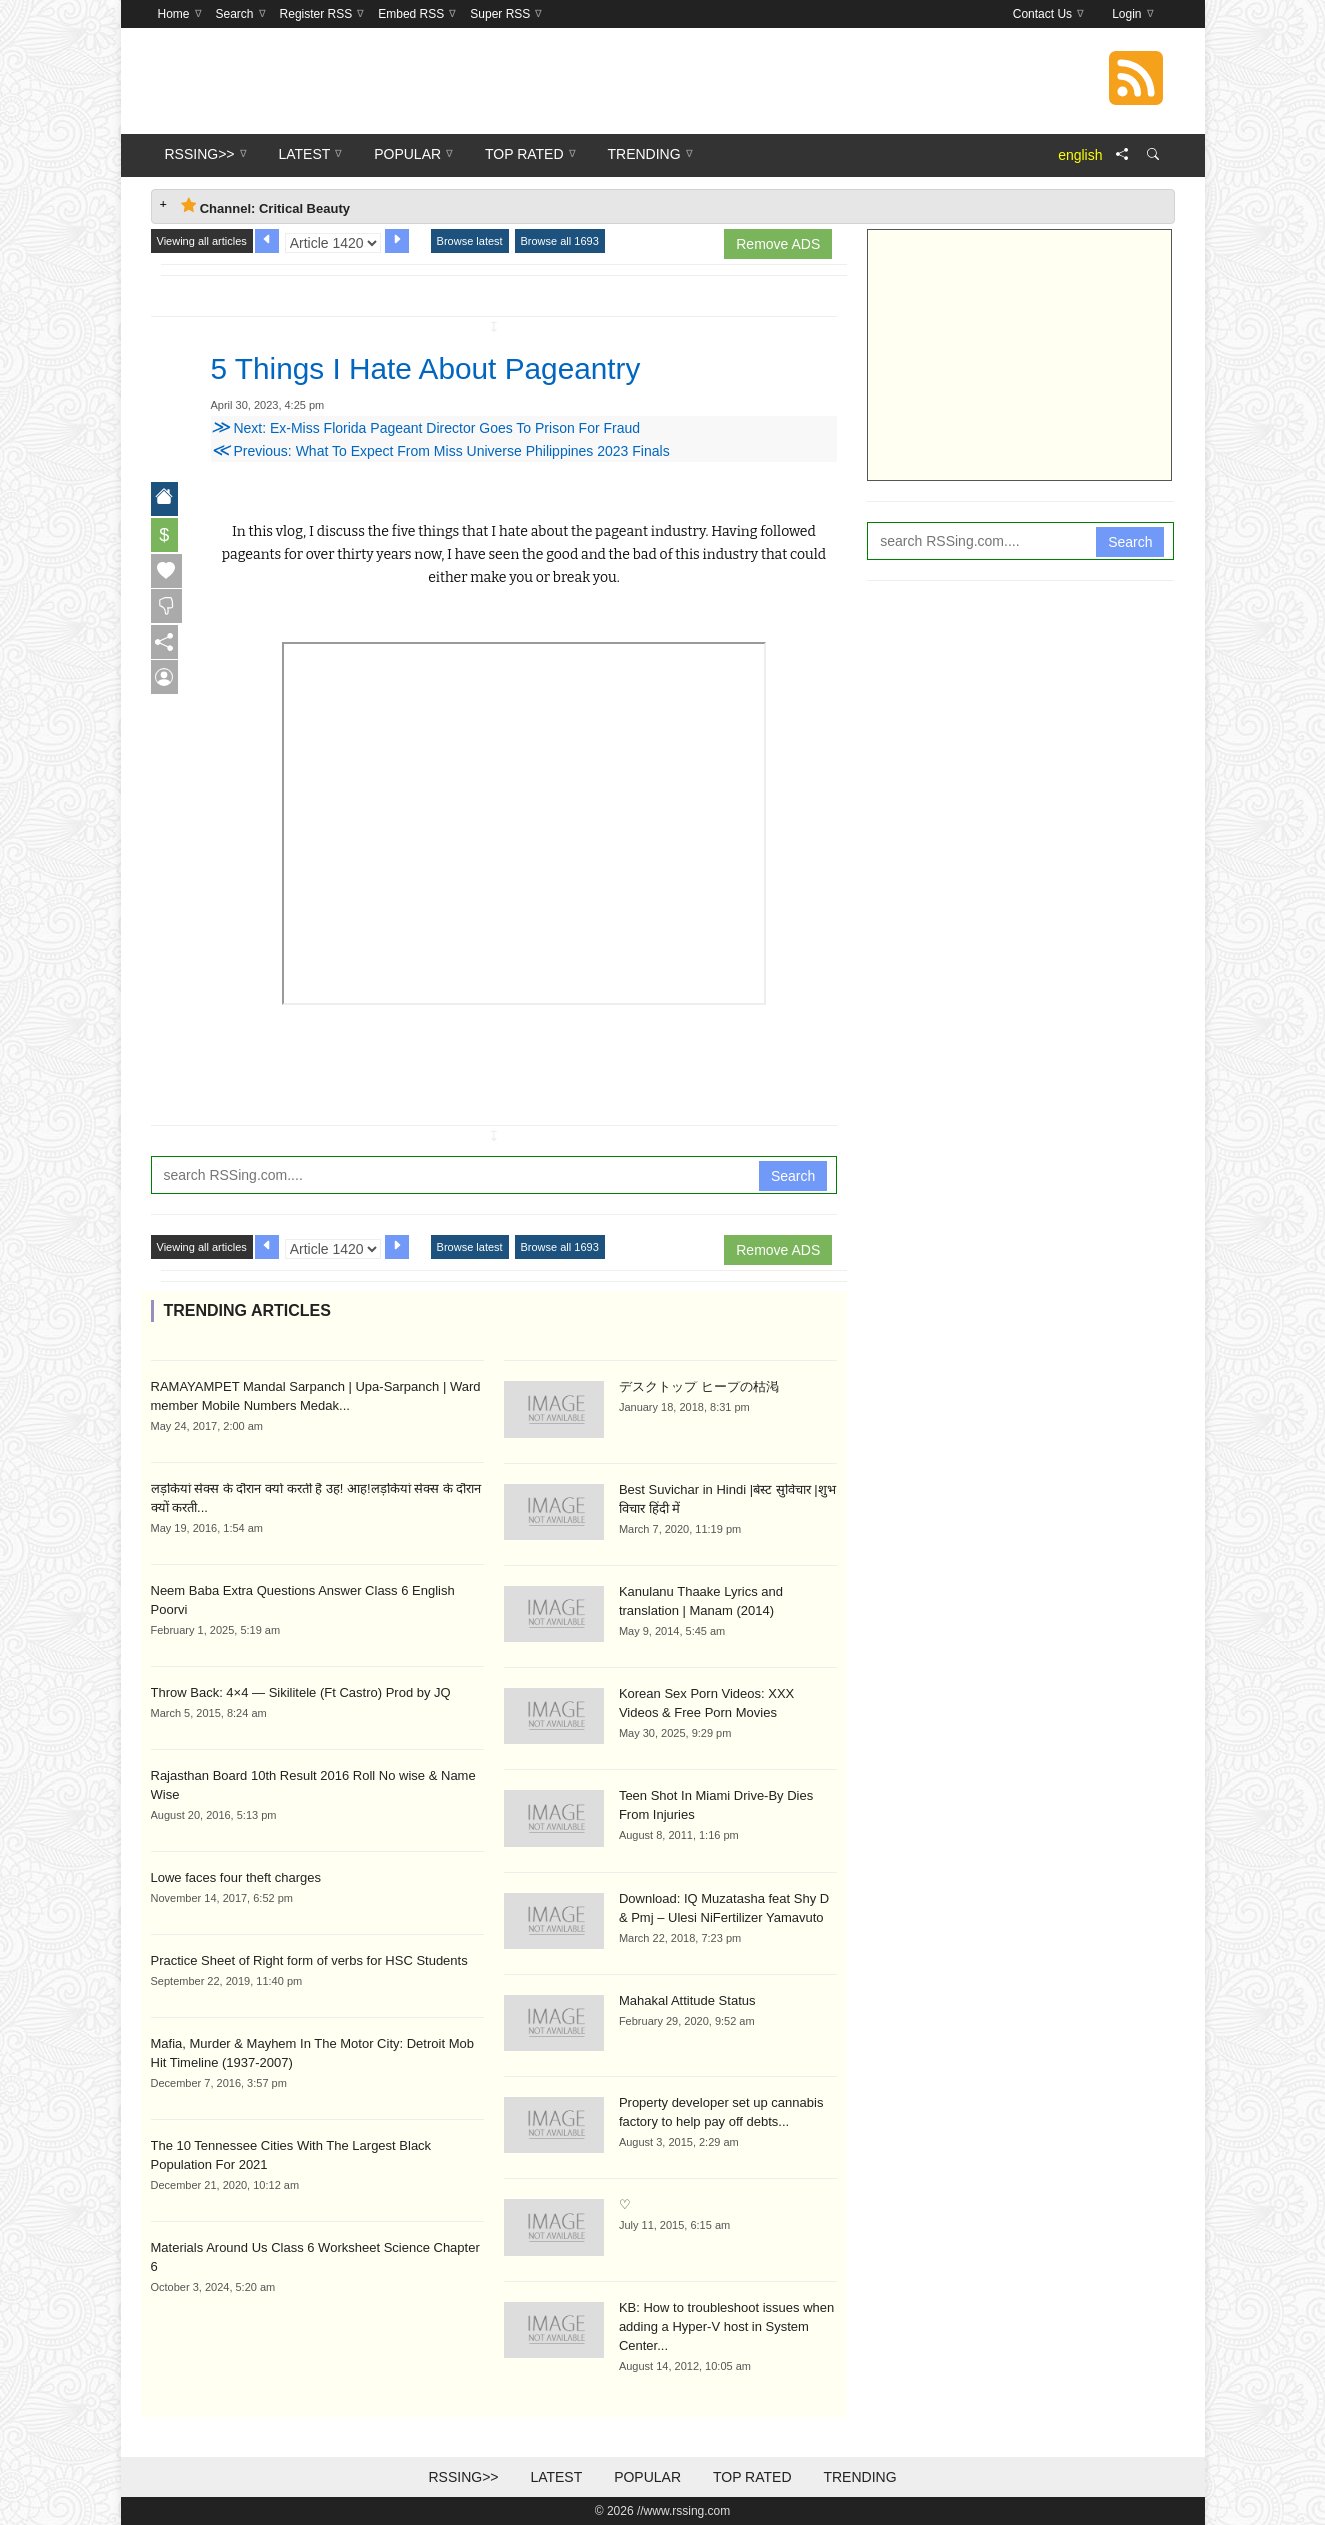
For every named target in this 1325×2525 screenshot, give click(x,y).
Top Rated (752, 2477)
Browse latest (470, 241)
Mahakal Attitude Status (687, 2000)
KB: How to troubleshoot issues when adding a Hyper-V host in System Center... (726, 2326)
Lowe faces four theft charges (236, 1877)
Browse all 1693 (560, 241)
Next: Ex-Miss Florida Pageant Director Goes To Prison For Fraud (426, 428)
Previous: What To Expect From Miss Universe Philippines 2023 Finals (440, 451)
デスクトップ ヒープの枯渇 (699, 1386)
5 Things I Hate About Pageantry (442, 368)
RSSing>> (463, 2477)
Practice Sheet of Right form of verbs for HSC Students (309, 1960)
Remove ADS (778, 244)
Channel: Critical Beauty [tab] (265, 206)
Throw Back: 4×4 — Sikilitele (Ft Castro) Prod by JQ (301, 1692)
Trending (859, 2477)
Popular (647, 2477)
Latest (556, 2477)
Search (793, 1176)
